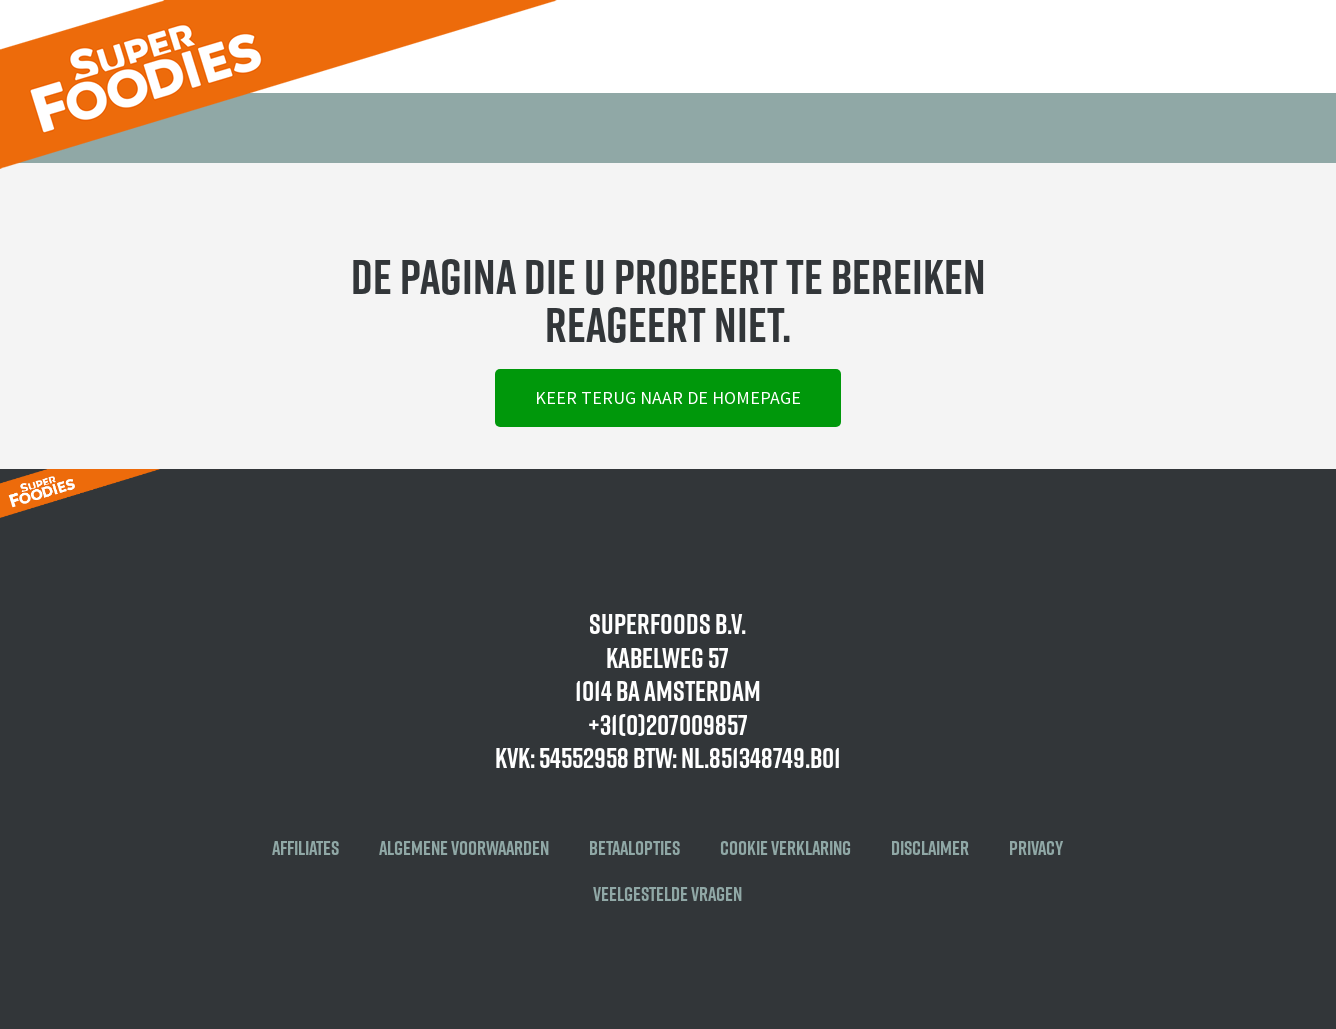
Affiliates (305, 848)
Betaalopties (634, 848)
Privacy (1036, 848)
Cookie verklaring (785, 848)
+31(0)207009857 (668, 724)
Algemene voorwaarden (464, 848)
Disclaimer (930, 848)
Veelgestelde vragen (667, 894)
